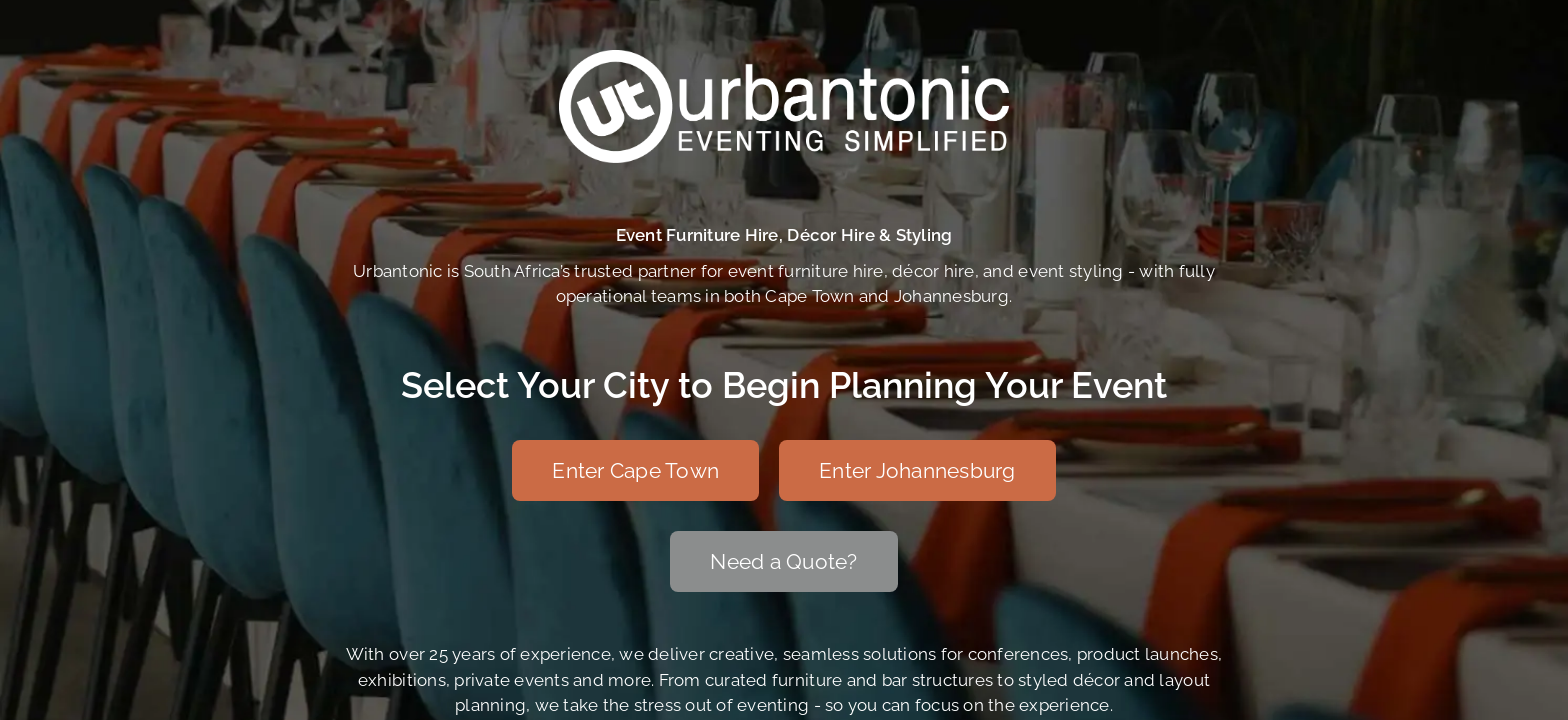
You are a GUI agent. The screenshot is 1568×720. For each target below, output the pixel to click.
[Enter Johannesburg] (917, 470)
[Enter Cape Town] (635, 470)
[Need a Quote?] (783, 561)
